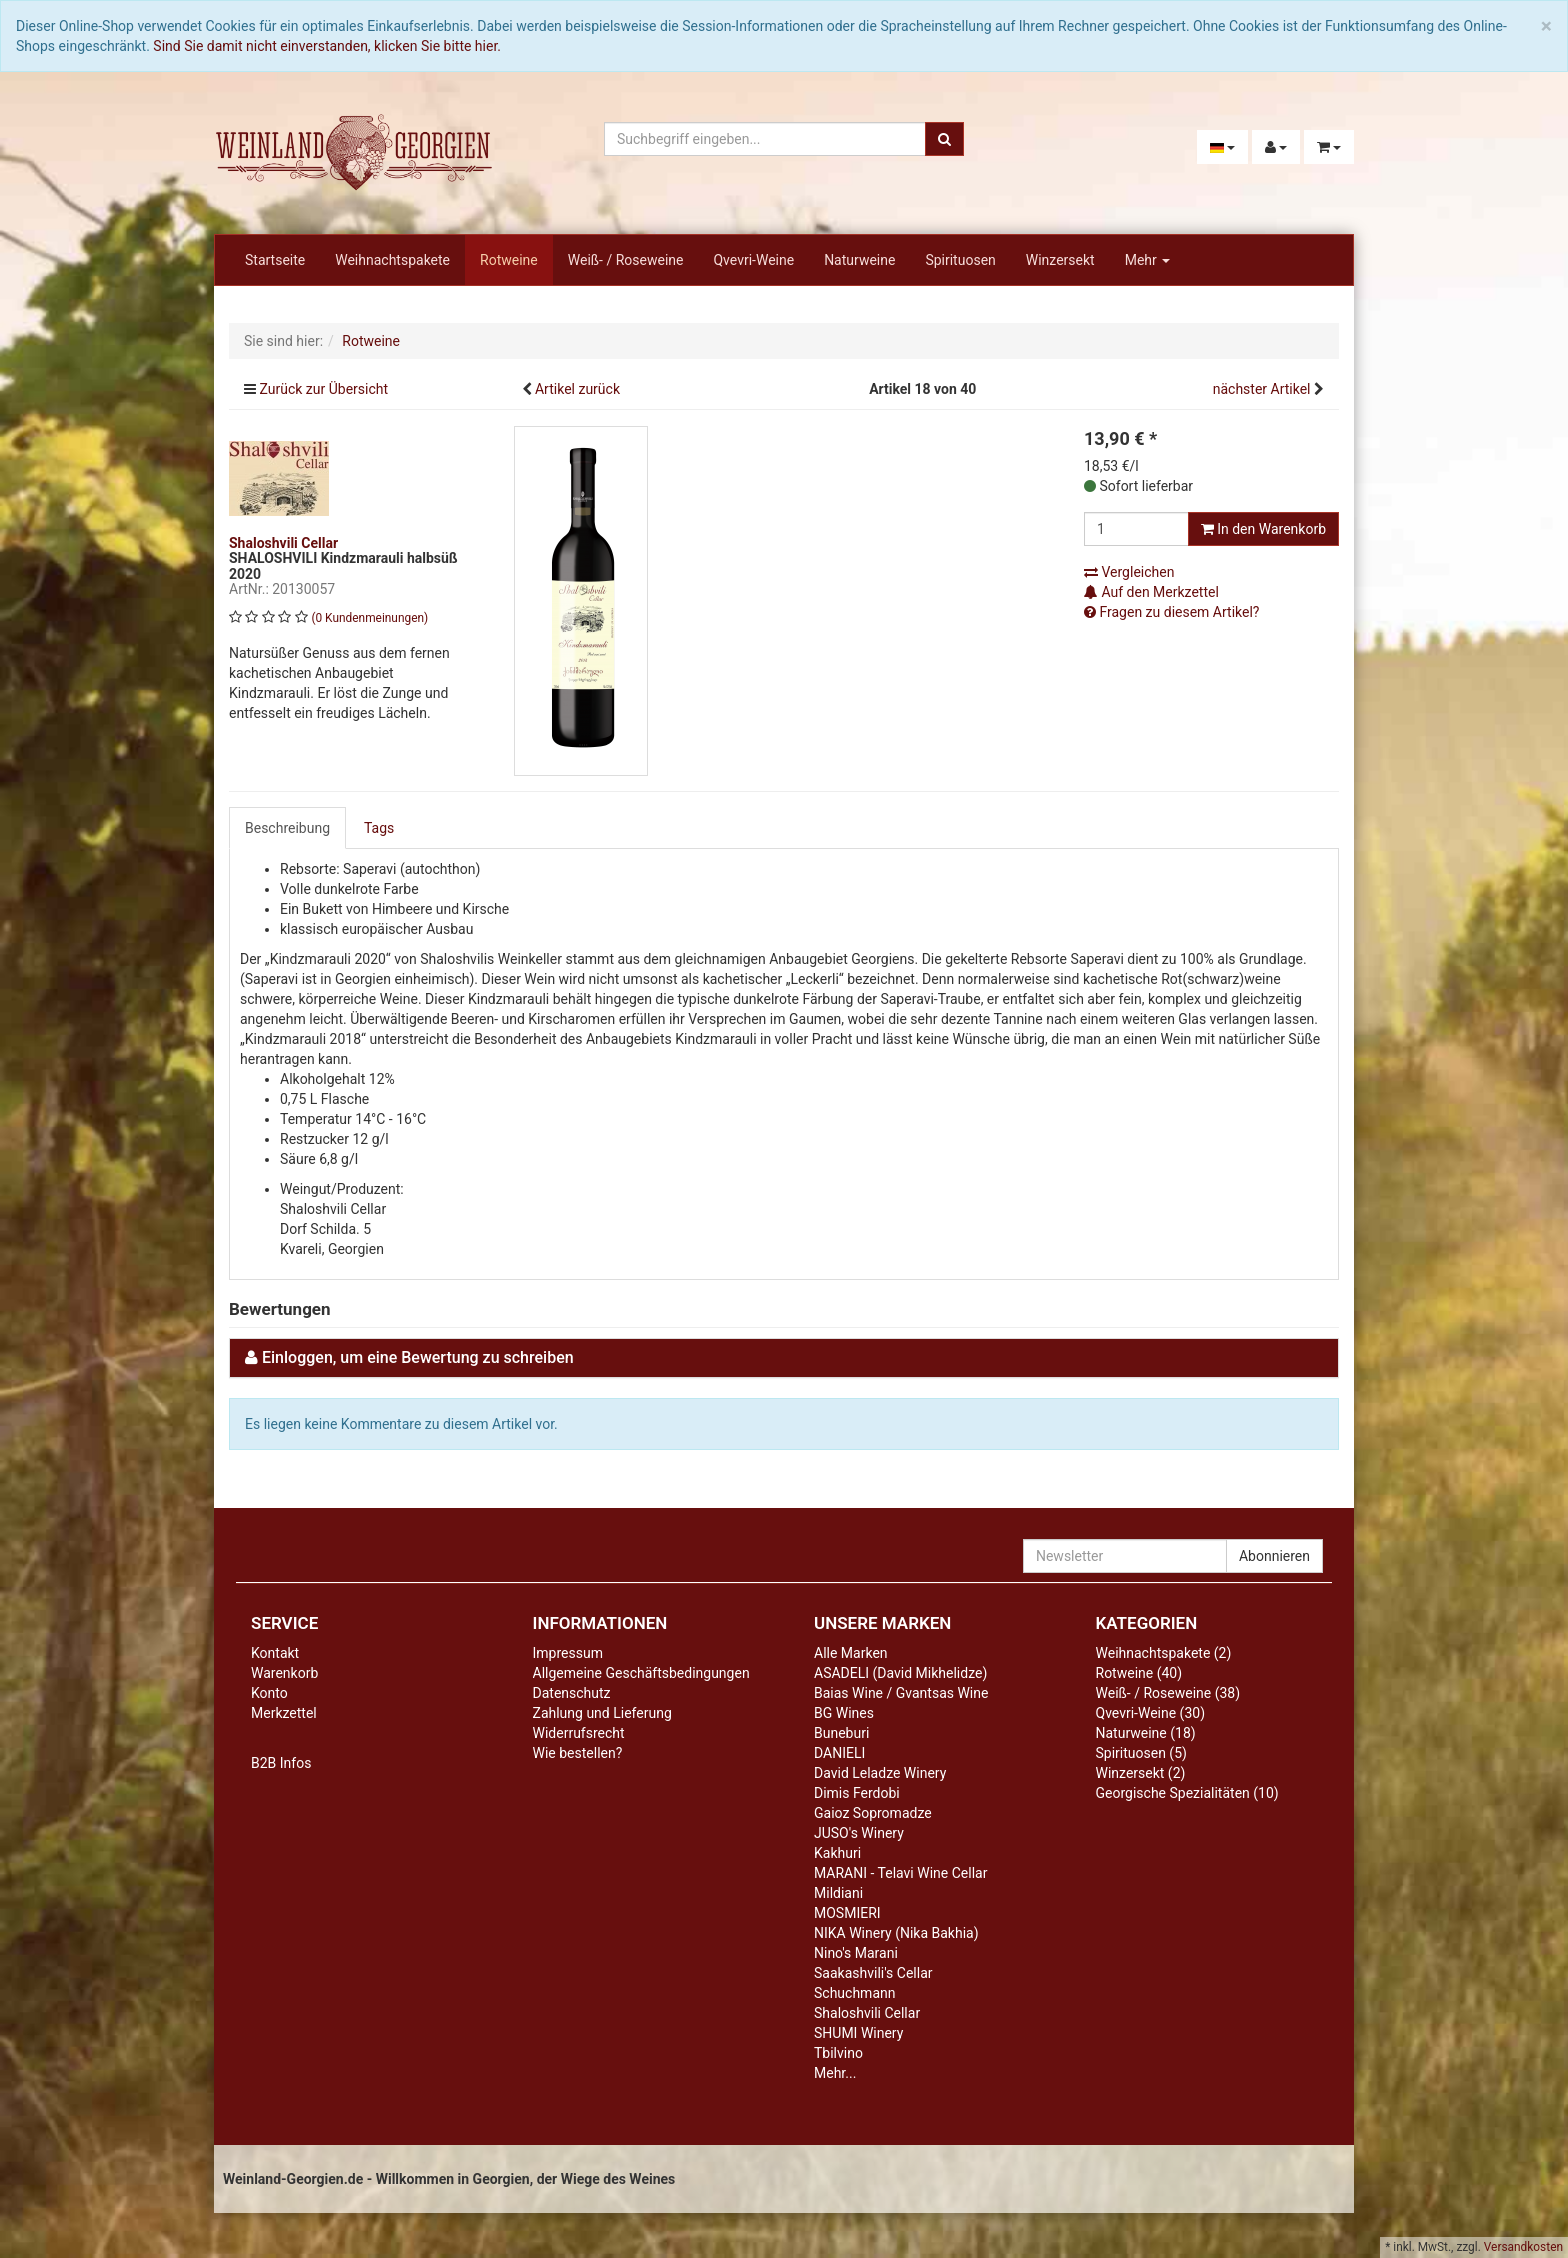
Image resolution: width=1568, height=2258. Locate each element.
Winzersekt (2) (1141, 1773)
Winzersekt (1060, 260)
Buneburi (841, 1733)
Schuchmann (854, 1993)
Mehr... (835, 2073)
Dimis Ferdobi (857, 1793)
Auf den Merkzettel (1151, 592)
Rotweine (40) (1139, 1673)
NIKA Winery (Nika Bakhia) (896, 1933)
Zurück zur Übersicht (323, 389)
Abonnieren (1274, 1556)
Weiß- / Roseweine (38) (1168, 1693)
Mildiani (838, 1893)
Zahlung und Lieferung (602, 1713)
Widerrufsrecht (579, 1733)
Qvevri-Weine (753, 260)
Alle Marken (851, 1653)
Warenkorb (284, 1673)
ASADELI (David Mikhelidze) (900, 1673)
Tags (379, 828)
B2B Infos (281, 1763)
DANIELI (839, 1753)
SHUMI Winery (858, 2033)
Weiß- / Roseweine (626, 260)
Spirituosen (960, 260)
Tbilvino (838, 2053)
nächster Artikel (1263, 389)
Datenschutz (572, 1693)
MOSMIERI (847, 1913)
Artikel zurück (577, 389)
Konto (269, 1693)
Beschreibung (287, 828)
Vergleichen (1129, 572)
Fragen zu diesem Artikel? (1171, 612)
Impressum (568, 1653)
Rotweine (509, 260)
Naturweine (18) (1146, 1733)
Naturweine (859, 260)
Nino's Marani (856, 1953)
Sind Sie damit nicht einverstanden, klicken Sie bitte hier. (327, 46)
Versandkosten (1523, 2247)
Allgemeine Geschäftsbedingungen (641, 1673)
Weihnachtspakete (392, 260)
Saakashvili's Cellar (873, 1973)
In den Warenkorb (1263, 529)
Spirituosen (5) (1141, 1753)
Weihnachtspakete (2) (1164, 1653)
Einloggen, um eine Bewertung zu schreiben (418, 1357)
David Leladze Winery (880, 1773)
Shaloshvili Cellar (867, 2013)
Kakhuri (837, 1853)
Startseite (275, 260)
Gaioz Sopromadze (873, 1813)
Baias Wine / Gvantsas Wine (901, 1693)
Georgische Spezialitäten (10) (1187, 1793)
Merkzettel (284, 1713)
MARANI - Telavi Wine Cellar (900, 1873)
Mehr (1148, 260)
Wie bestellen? (578, 1753)
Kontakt (275, 1653)
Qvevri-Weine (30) (1151, 1713)
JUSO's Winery (859, 1833)
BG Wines (844, 1713)
